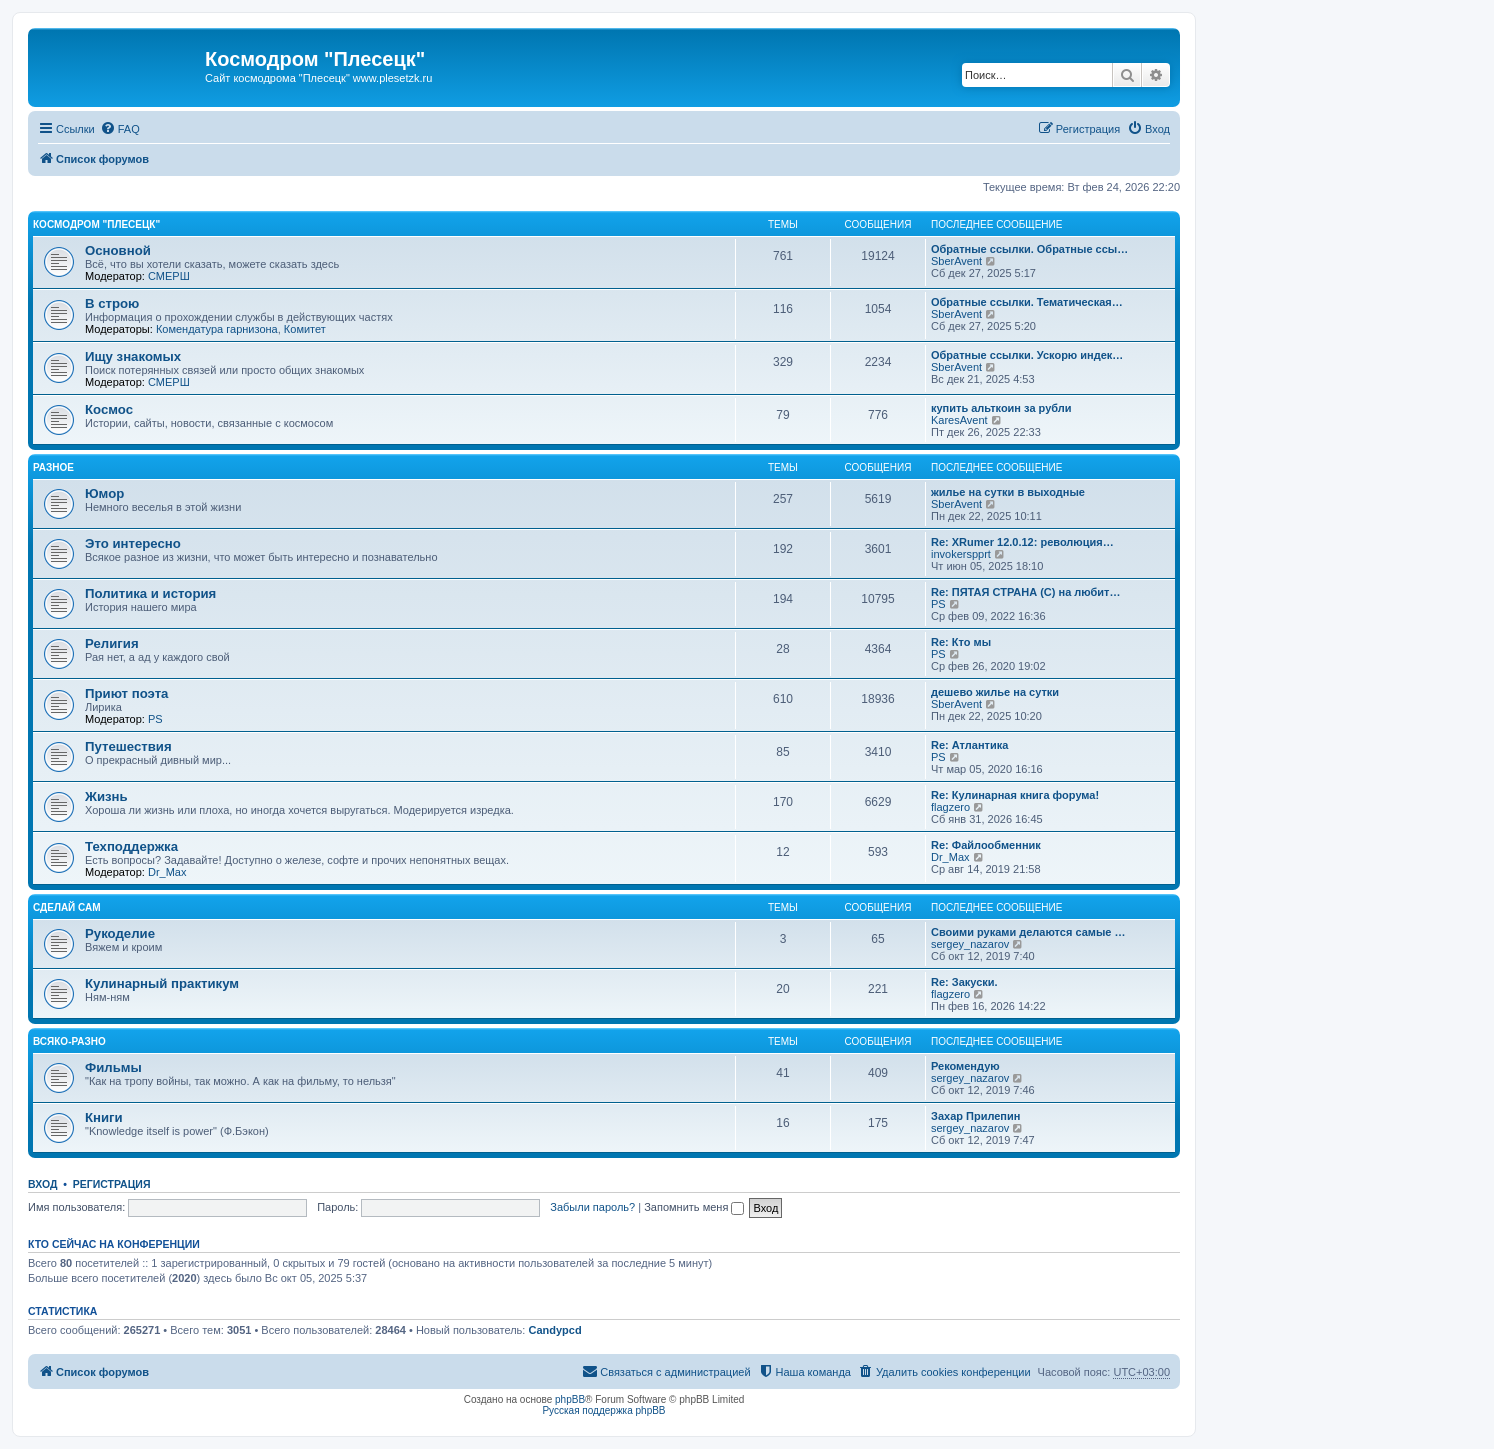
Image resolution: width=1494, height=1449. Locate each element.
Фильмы (113, 1067)
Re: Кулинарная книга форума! (1015, 795)
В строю (112, 303)
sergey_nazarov (970, 944)
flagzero (950, 807)
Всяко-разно (69, 1041)
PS (938, 604)
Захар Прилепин (975, 1116)
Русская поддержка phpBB (603, 1410)
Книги (104, 1117)
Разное (53, 467)
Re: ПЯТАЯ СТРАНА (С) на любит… (1026, 592)
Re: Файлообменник (986, 845)
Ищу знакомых (133, 356)
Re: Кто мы (961, 642)
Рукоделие (120, 933)
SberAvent (956, 261)
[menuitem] (120, 129)
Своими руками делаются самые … (1028, 932)
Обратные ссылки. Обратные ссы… (1029, 249)
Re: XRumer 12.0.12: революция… (1022, 542)
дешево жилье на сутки (995, 692)
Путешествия (128, 746)
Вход (42, 1184)
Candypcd (554, 1330)
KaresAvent (959, 420)
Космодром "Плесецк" (96, 224)
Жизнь (106, 796)
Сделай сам (67, 907)
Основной (118, 250)
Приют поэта (126, 693)
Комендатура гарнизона (217, 329)
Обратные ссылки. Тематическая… (1027, 302)
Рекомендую (965, 1066)
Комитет (305, 329)
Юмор (104, 493)
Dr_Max (167, 872)
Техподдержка (131, 846)
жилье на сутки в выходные (1008, 492)
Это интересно (133, 543)
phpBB (570, 1399)
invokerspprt (961, 554)
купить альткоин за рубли (1001, 408)
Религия (112, 643)
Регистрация (112, 1184)
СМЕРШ (169, 276)
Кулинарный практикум (162, 983)
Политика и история (150, 593)
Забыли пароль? (592, 1207)
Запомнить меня (694, 1207)
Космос (109, 409)
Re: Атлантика (969, 745)
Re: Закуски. (964, 982)
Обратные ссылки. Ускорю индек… (1027, 355)
